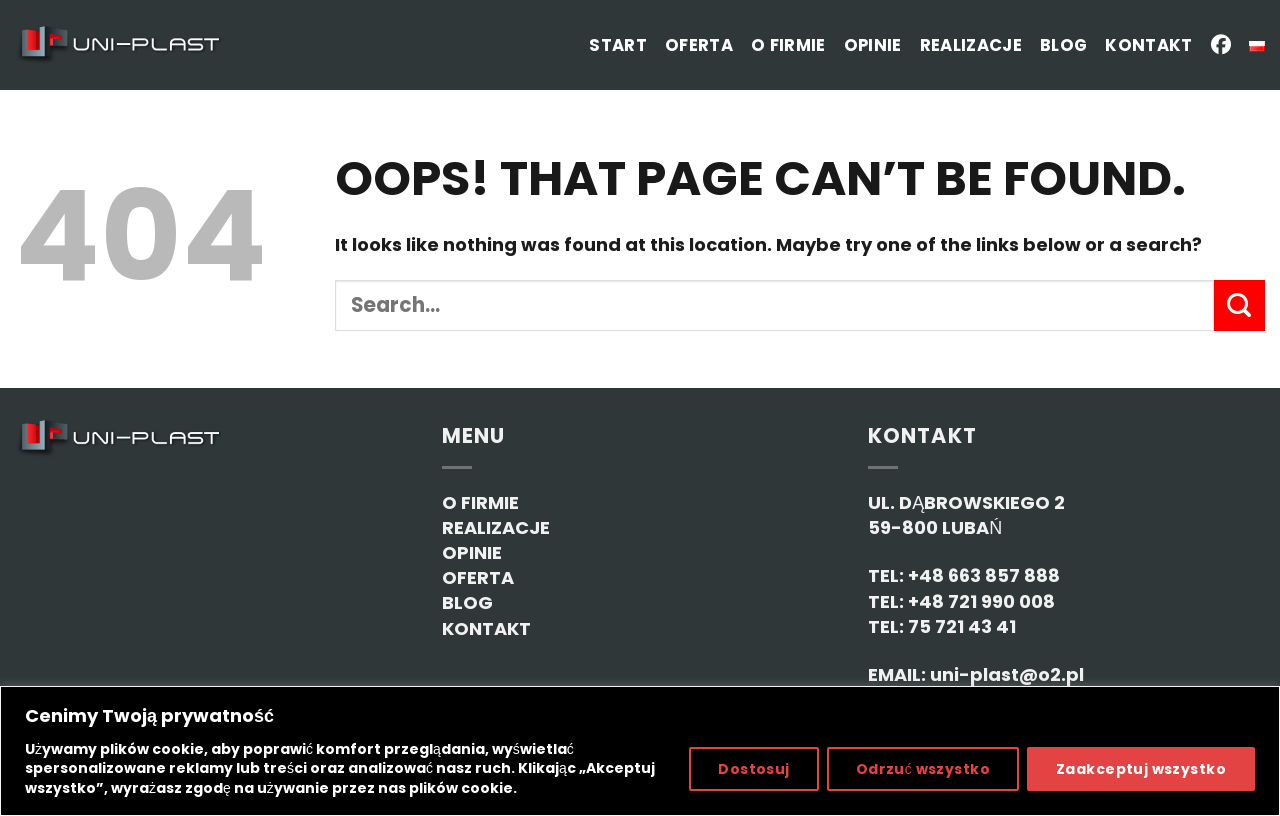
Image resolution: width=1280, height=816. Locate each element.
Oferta (699, 45)
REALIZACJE (496, 527)
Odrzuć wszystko (923, 769)
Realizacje (971, 45)
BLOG (467, 602)
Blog (1063, 45)
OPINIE (472, 552)
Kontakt (1148, 45)
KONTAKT (486, 628)
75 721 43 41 (962, 626)
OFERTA (478, 577)
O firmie (788, 45)
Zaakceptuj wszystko (1141, 769)
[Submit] (1239, 305)
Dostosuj (753, 769)
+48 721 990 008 (981, 601)
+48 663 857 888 (984, 575)
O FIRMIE (480, 502)
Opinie (873, 45)
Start (618, 45)
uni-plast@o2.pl (1007, 674)
